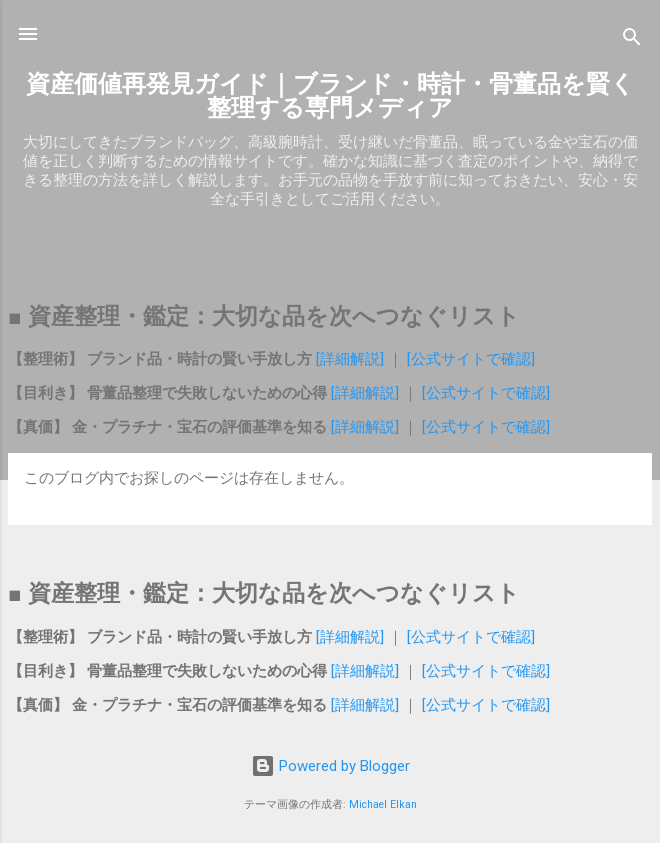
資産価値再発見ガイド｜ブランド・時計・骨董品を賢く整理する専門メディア (330, 96)
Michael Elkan (383, 804)
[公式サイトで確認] (469, 359)
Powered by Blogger (330, 766)
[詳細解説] (352, 359)
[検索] (632, 40)
